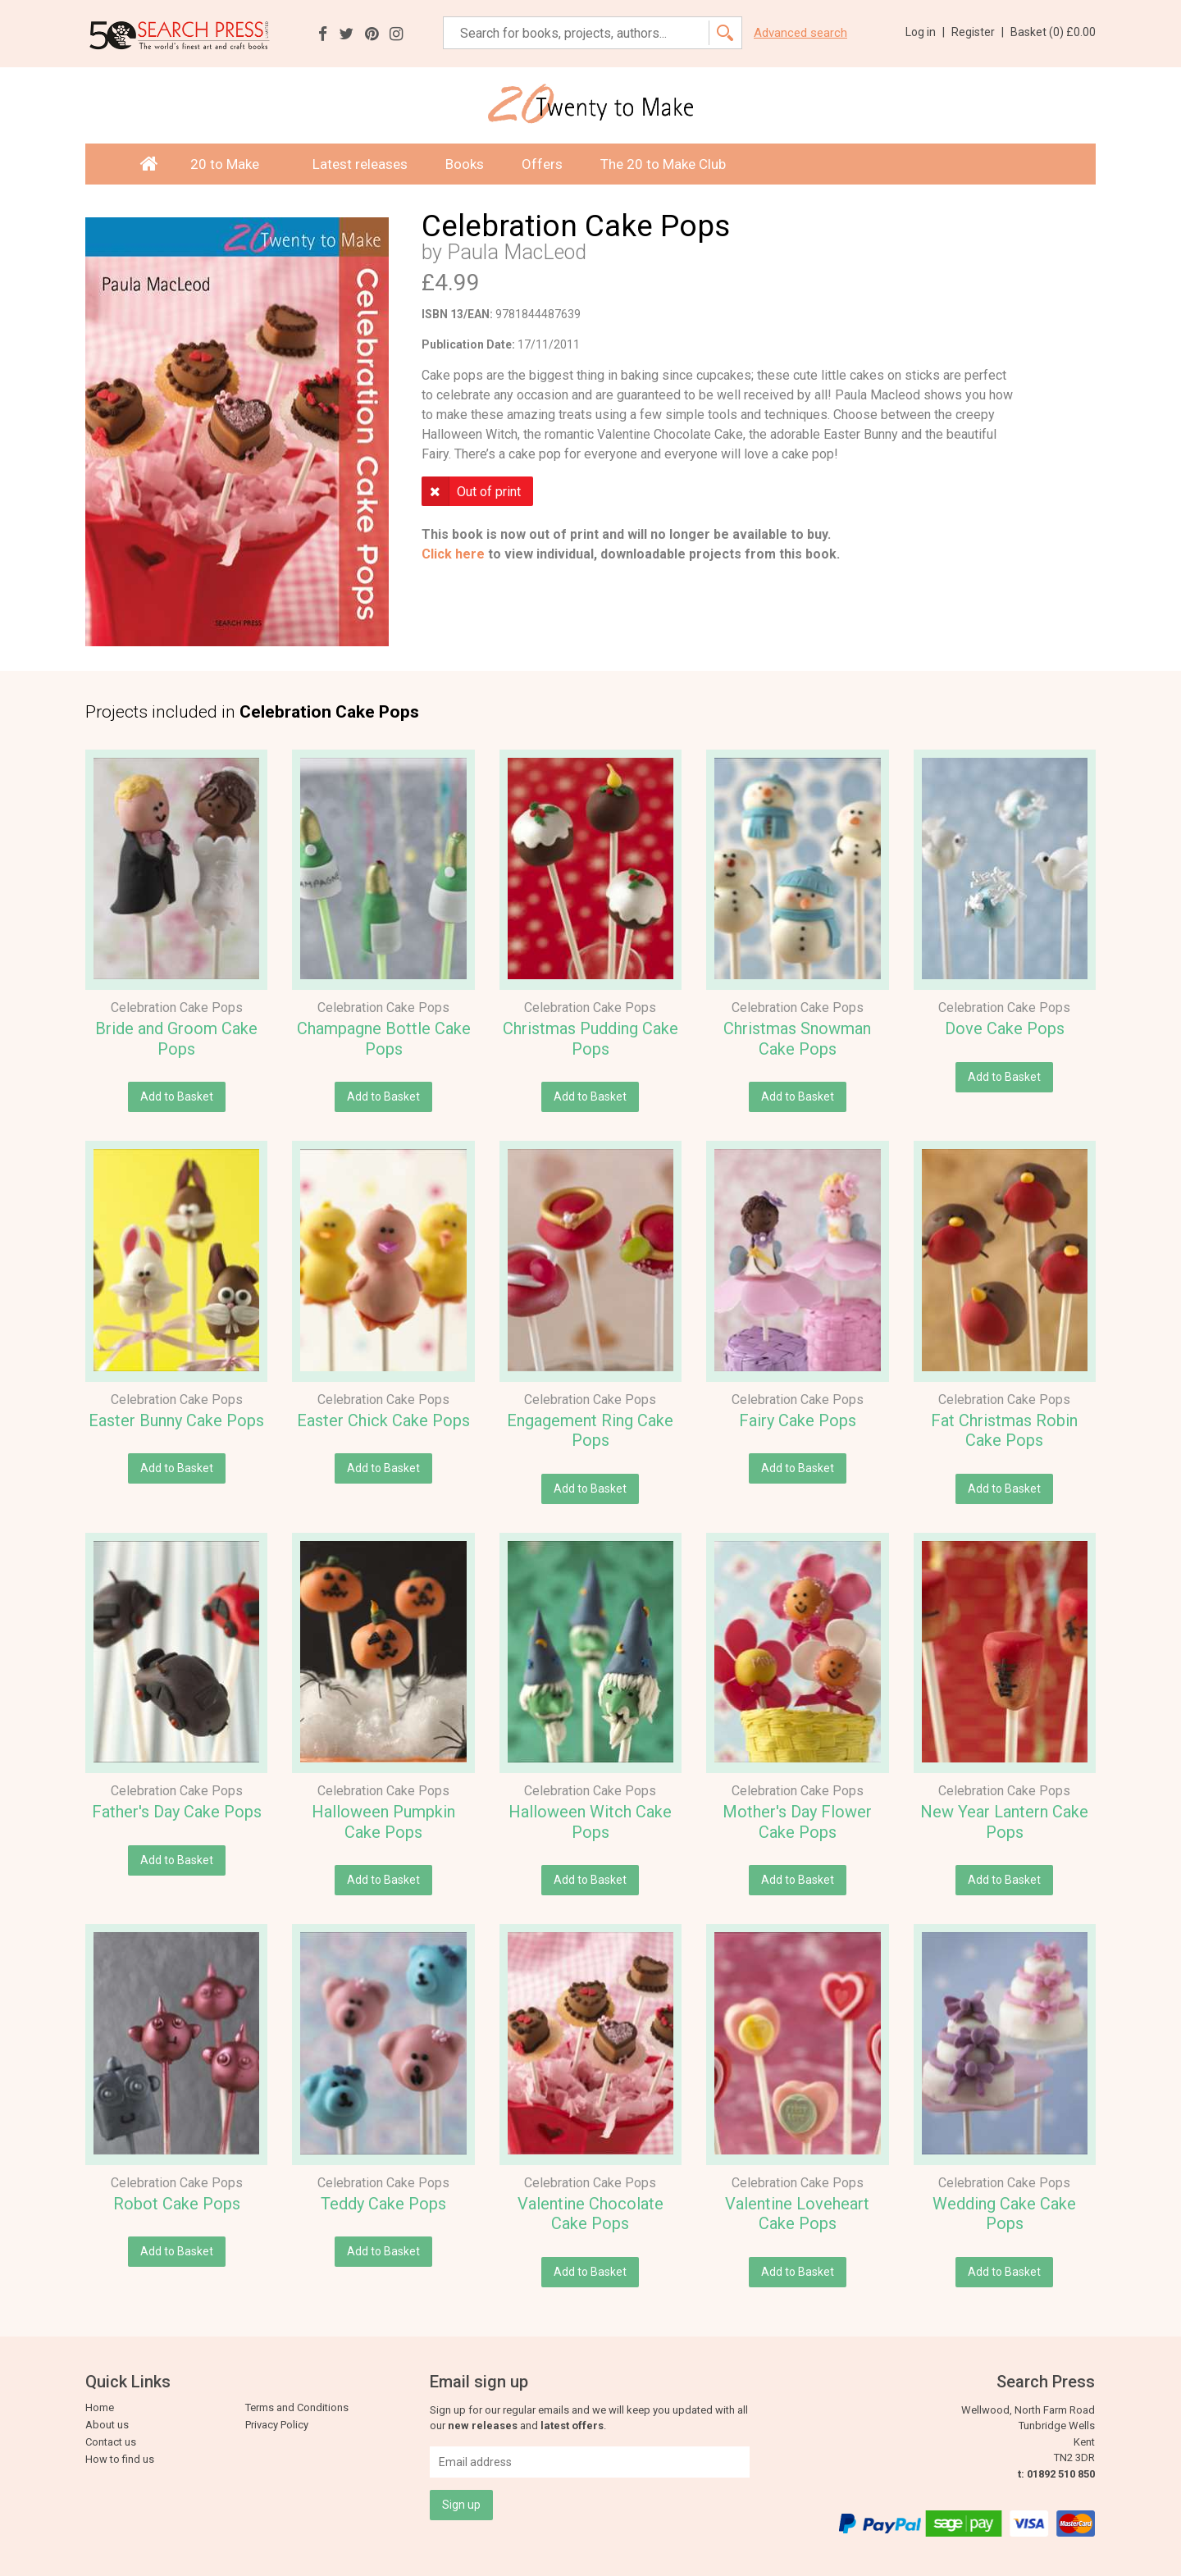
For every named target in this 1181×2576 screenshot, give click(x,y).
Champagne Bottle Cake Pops (384, 1039)
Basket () (1053, 32)
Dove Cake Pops (1005, 1028)
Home (99, 2407)
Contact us (110, 2442)
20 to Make (232, 164)
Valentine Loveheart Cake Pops (797, 2214)
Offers (542, 164)
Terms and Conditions (297, 2407)
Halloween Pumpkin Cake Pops (383, 1822)
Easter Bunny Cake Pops (176, 1420)
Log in (925, 32)
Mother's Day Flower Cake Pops (797, 1822)
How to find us (119, 2459)
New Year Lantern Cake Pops (1004, 1822)
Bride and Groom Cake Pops (176, 1039)
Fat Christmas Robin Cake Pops (1004, 1431)
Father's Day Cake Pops (177, 1811)
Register (977, 32)
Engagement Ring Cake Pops (590, 1431)
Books (464, 164)
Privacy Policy (276, 2425)
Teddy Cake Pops (383, 2204)
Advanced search (800, 33)
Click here (453, 554)
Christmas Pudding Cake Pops (590, 1039)
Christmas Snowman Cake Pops (797, 1039)
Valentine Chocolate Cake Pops (590, 2214)
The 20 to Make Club (663, 164)
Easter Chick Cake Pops (383, 1420)
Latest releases (360, 164)
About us (107, 2425)
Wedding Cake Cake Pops (1004, 2214)
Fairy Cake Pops (797, 1420)
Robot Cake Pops (176, 2204)
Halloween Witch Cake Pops (590, 1822)
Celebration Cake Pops (177, 1007)
